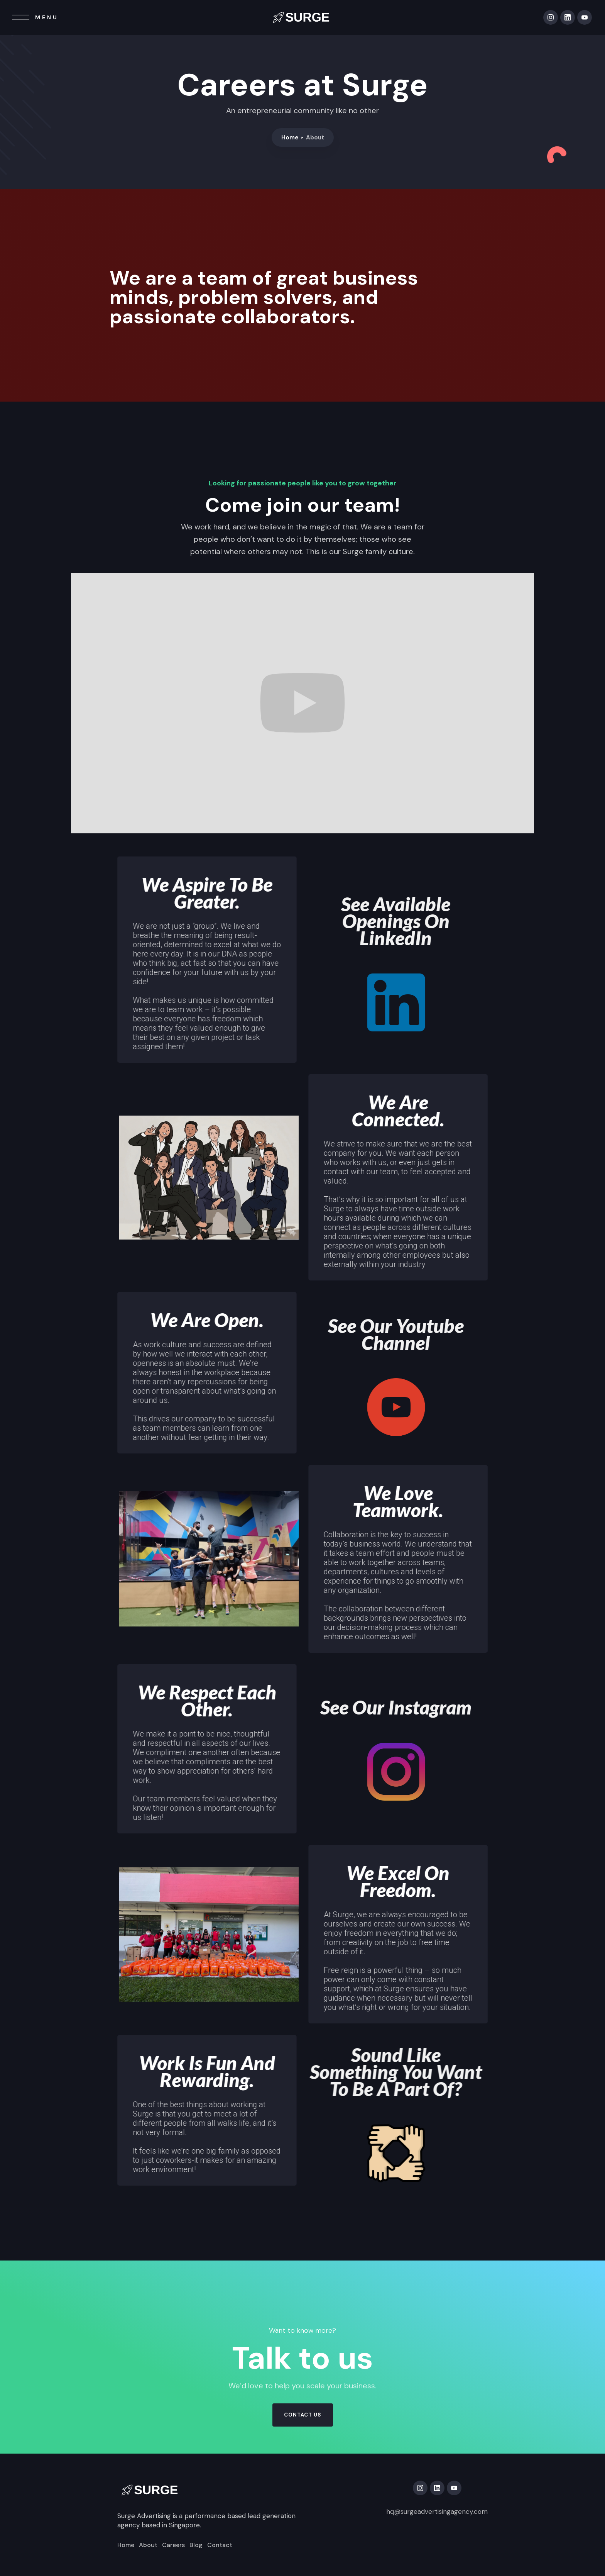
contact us (302, 2415)
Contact (219, 2545)
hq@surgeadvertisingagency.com (437, 2511)
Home (290, 137)
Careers (173, 2545)
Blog (196, 2545)
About (148, 2545)
